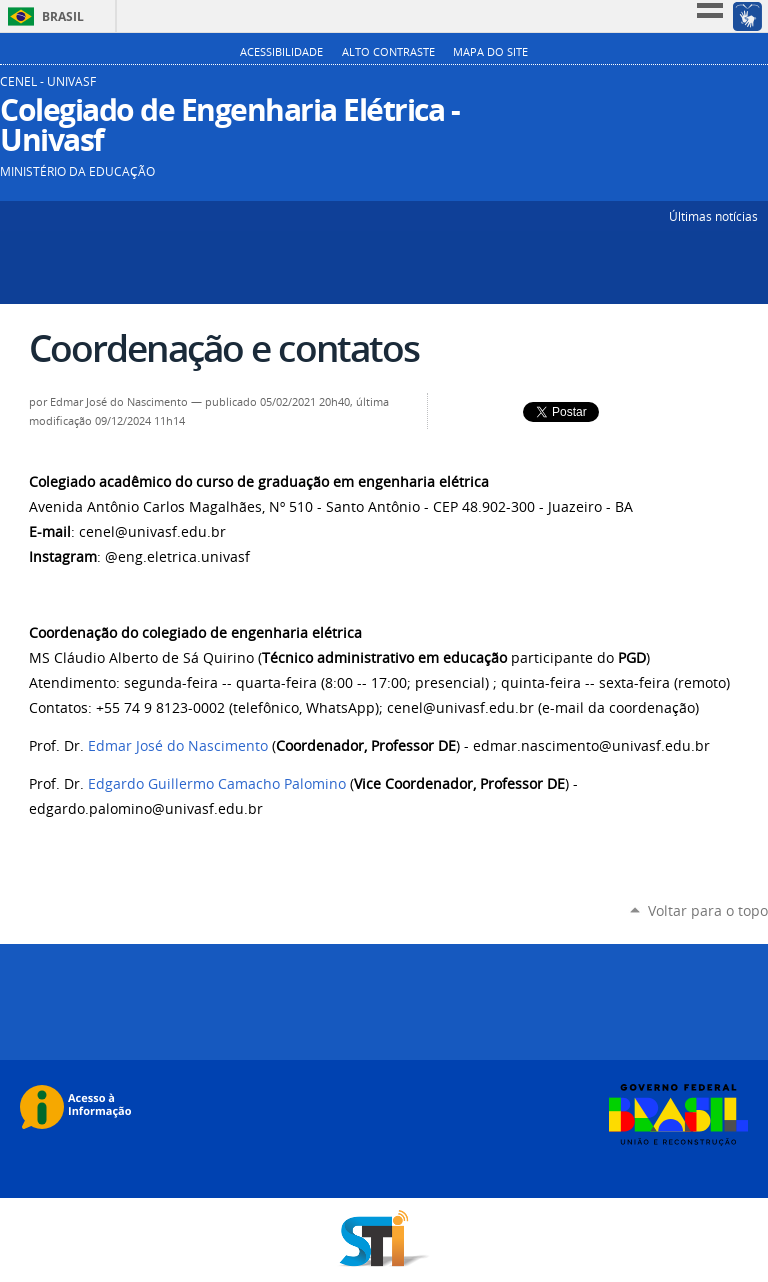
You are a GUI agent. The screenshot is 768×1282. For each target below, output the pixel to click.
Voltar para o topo (708, 910)
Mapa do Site (490, 52)
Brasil (63, 16)
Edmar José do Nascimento (178, 746)
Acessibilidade (281, 52)
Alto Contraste (388, 52)
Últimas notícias (713, 216)
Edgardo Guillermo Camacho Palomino (217, 784)
